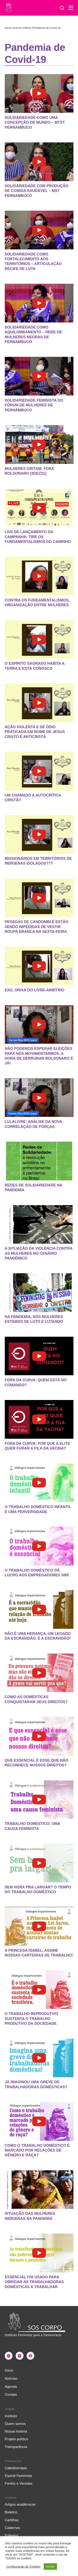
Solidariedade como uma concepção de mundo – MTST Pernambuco (35, 122)
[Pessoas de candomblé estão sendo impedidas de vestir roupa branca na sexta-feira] (39, 898)
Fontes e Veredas (18, 2483)
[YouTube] (20, 2356)
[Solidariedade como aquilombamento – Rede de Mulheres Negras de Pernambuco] (39, 303)
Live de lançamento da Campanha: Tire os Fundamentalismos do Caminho (38, 537)
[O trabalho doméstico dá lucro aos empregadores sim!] (39, 1546)
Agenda (11, 2387)
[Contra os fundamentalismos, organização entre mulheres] (39, 576)
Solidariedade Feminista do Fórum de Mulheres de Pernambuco (34, 405)
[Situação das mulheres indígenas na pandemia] (39, 2189)
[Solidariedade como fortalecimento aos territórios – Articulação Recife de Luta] (39, 230)
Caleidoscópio (16, 2468)
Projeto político (16, 2439)
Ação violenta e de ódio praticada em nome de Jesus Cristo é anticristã (35, 732)
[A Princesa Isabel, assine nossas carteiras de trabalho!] (39, 1926)
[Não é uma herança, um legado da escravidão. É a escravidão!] (39, 1609)
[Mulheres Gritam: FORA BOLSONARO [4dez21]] (39, 444)
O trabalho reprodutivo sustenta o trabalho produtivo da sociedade (31, 2019)
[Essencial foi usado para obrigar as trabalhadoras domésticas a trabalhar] (39, 2253)
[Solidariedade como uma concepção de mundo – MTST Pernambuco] (39, 93)
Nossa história (16, 2431)
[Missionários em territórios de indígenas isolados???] (39, 834)
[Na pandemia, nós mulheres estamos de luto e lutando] (39, 1292)
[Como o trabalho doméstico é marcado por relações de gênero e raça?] (39, 2121)
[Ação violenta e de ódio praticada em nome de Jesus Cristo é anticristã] (39, 702)
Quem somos (15, 2424)
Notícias (11, 2379)
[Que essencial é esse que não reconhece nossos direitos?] (39, 1736)
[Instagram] (9, 2356)
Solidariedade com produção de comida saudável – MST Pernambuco (36, 191)
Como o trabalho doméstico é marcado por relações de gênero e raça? (37, 2150)
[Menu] (70, 7)
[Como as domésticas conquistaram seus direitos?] (39, 1673)
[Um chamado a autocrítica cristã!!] (39, 771)
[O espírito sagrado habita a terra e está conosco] (39, 639)
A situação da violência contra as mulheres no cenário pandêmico (38, 1253)
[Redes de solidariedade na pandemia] (39, 1161)
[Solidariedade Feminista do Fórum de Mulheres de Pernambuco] (39, 376)
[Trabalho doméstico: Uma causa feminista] (39, 1799)
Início (9, 2370)
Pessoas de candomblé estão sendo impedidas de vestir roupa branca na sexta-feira (36, 927)
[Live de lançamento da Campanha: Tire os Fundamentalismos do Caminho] (39, 508)
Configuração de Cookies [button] (23, 2566)
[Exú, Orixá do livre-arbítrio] (39, 966)
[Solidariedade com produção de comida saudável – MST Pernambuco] (39, 161)
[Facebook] (31, 2356)
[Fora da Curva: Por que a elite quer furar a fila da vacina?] (39, 1419)
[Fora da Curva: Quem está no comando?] (39, 1356)
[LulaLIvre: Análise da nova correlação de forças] (39, 1097)
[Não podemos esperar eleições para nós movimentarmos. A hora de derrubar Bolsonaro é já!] (39, 1024)
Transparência (16, 2447)
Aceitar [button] (50, 2566)
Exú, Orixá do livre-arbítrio (34, 990)
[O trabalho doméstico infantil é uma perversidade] (39, 1482)
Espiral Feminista (18, 2476)
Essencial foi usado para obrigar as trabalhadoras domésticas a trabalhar (34, 2282)
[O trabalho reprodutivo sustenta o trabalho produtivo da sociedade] (39, 1989)
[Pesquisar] (62, 8)
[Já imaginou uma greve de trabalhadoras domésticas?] (39, 2058)
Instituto (11, 2416)
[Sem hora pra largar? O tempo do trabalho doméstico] (39, 1863)
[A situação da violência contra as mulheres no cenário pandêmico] (39, 1224)
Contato (11, 2395)
